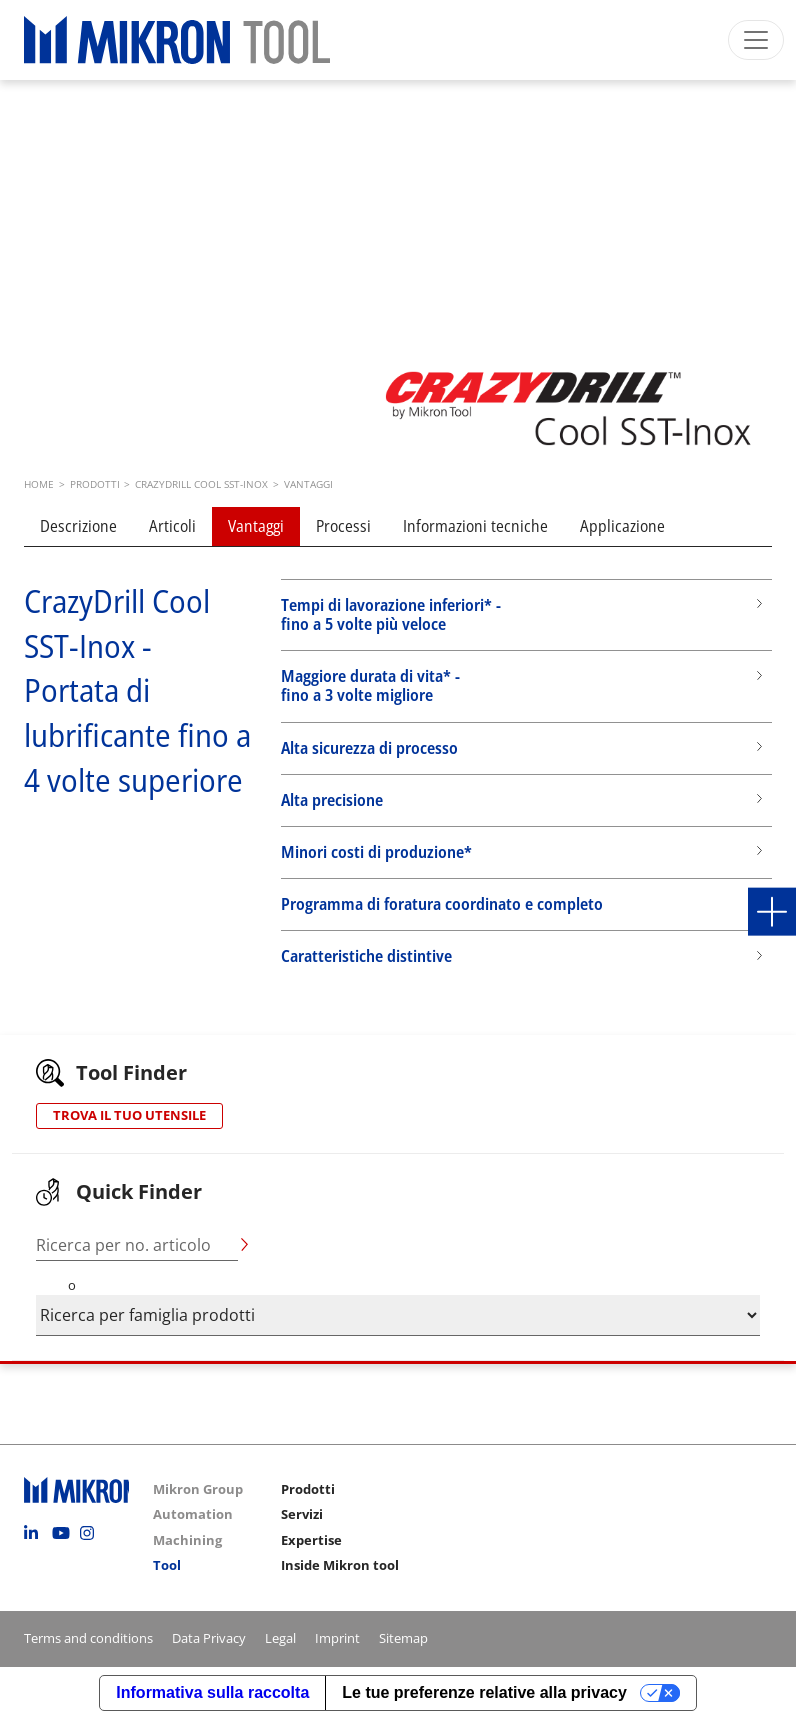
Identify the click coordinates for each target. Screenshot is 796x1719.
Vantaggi (256, 526)
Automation (193, 1514)
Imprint (337, 1638)
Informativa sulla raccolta (212, 1692)
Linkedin (36, 1533)
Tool (167, 1565)
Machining (187, 1540)
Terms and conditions (88, 1638)
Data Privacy (209, 1638)
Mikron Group (198, 1489)
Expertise (311, 1540)
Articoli (172, 526)
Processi (343, 526)
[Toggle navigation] (756, 40)
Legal (280, 1638)
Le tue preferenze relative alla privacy (484, 1692)
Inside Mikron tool (340, 1565)
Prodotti (308, 1489)
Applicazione (622, 526)
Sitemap (403, 1638)
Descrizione (78, 526)
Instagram (92, 1533)
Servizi (302, 1514)
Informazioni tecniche (475, 526)
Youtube (64, 1533)
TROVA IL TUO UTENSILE (129, 1115)
